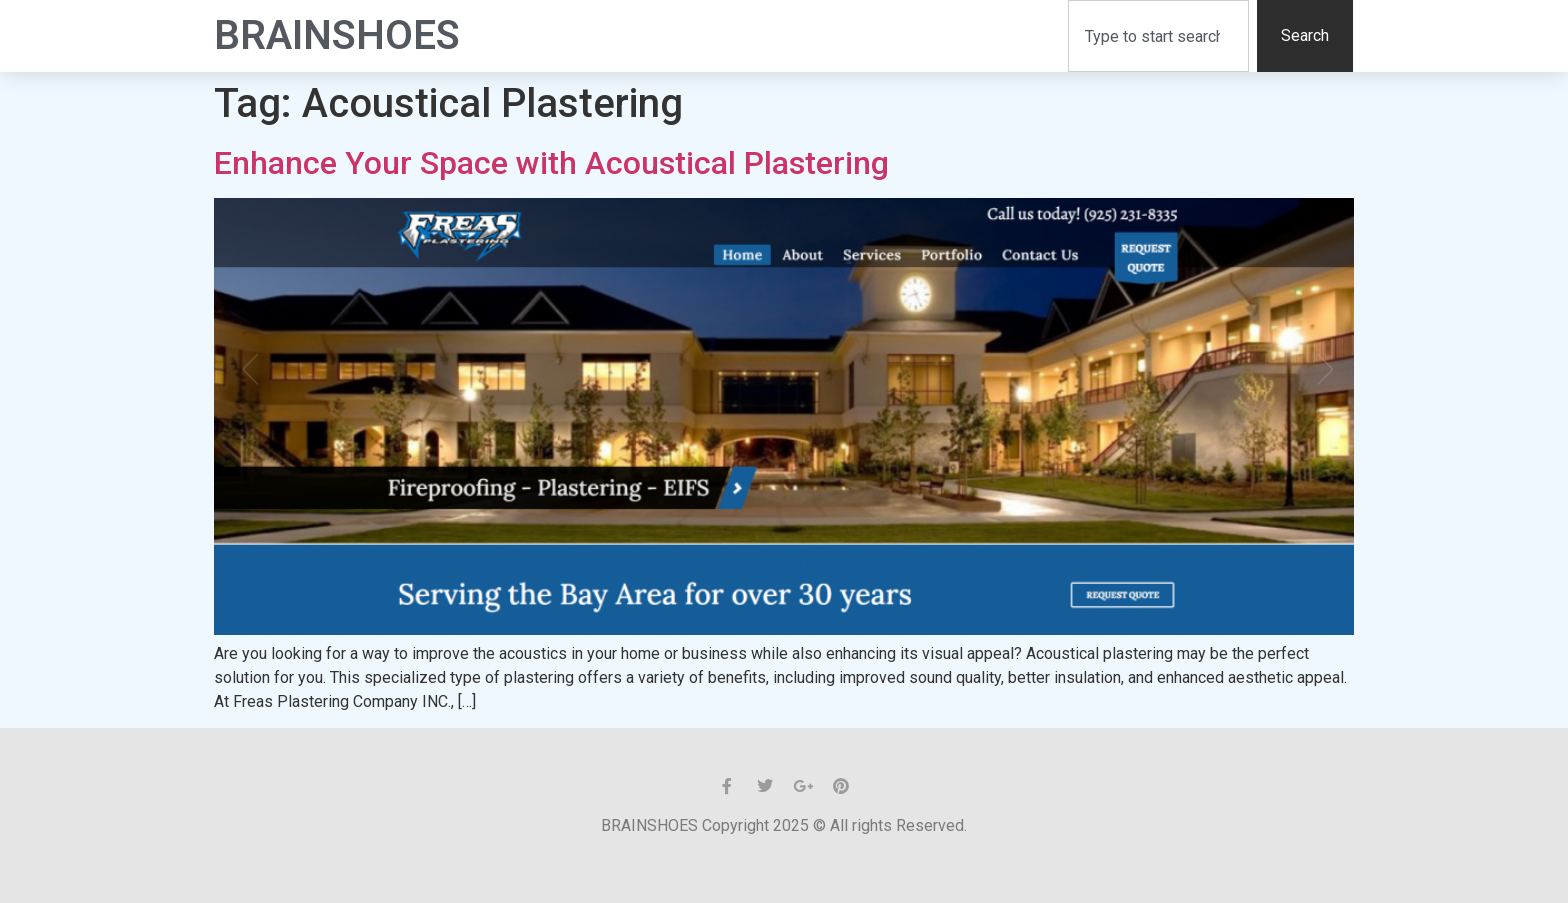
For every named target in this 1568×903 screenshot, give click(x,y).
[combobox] (1158, 36)
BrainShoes (337, 35)
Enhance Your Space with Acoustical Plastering (551, 163)
